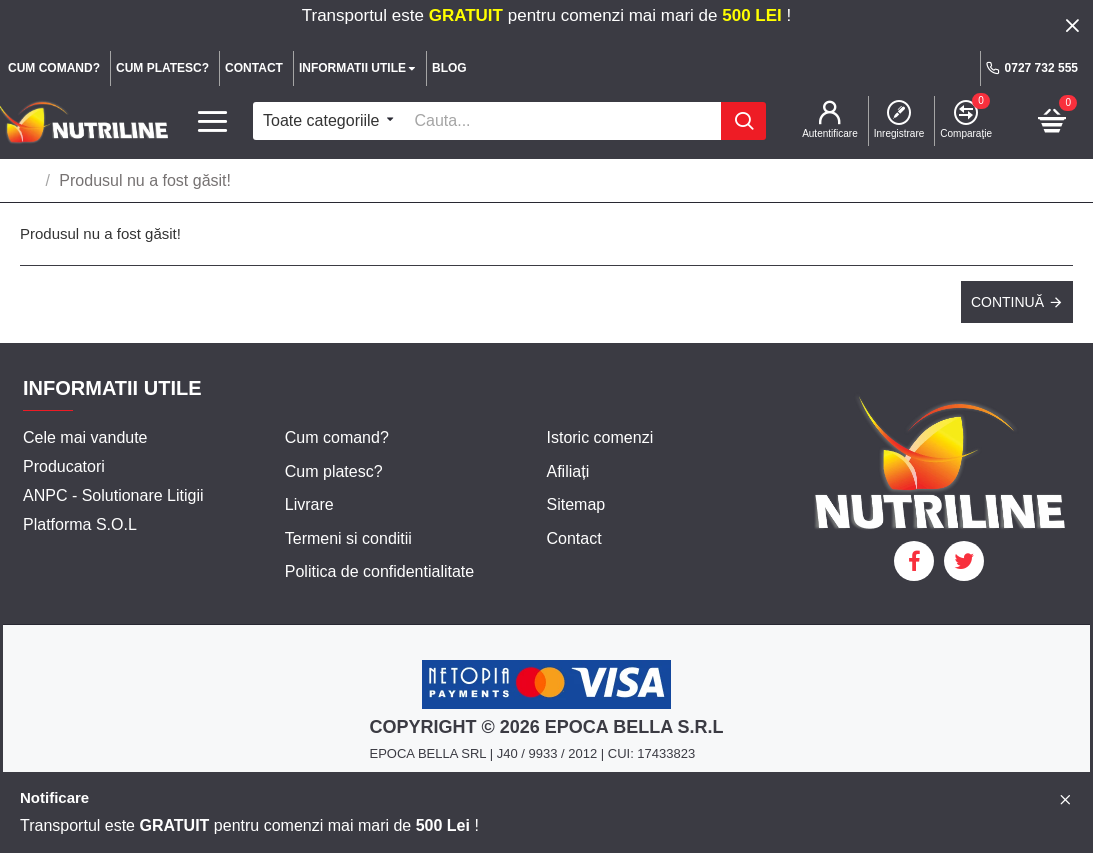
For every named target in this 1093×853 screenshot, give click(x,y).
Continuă (1007, 302)
